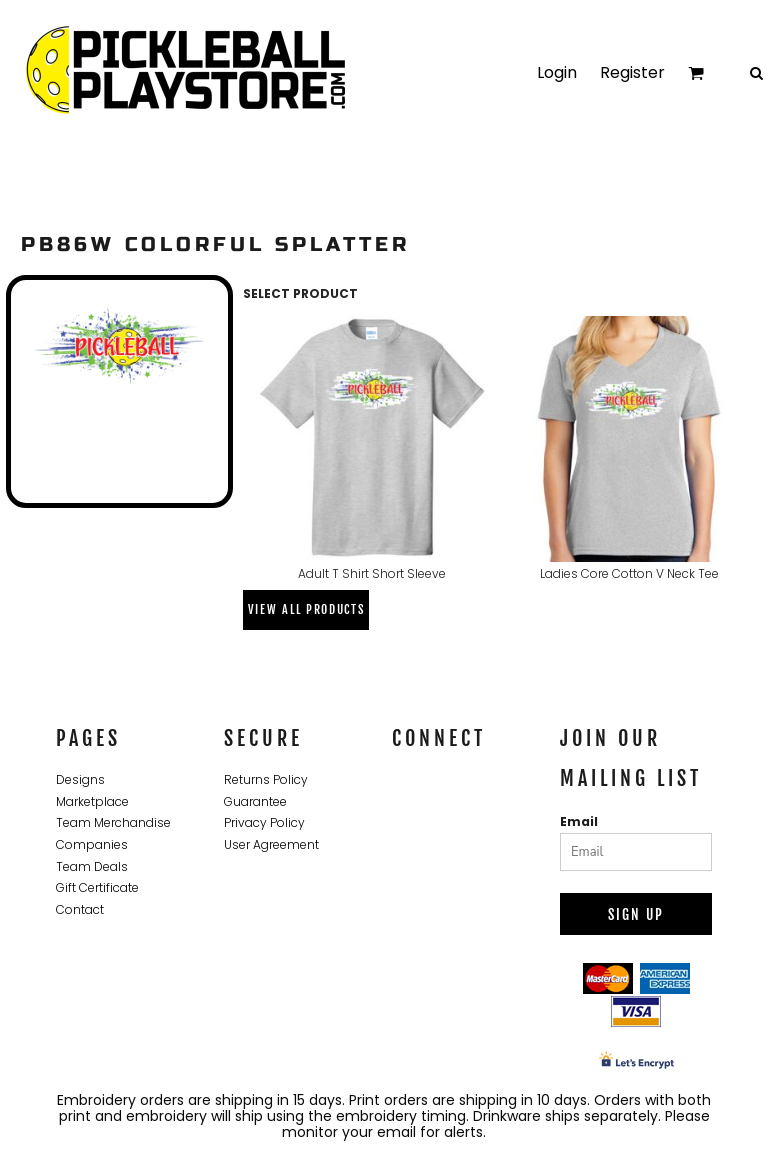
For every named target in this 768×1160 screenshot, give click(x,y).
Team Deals (92, 866)
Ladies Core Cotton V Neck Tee (629, 573)
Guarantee (255, 801)
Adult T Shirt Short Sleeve (372, 573)
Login (557, 72)
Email (579, 821)
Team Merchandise (113, 822)
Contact (80, 909)
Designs (80, 779)
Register (632, 72)
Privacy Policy (264, 822)
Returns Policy (266, 779)
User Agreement (271, 844)
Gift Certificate (97, 887)
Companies (92, 844)
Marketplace (92, 801)
